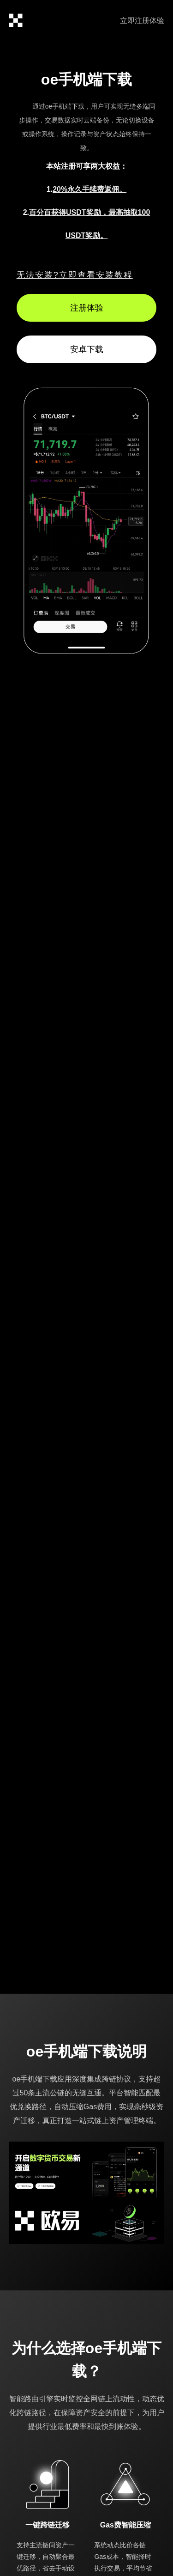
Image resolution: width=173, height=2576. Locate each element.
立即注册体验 (142, 20)
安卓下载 (86, 349)
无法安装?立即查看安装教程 (75, 275)
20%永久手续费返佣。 (89, 189)
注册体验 (86, 307)
